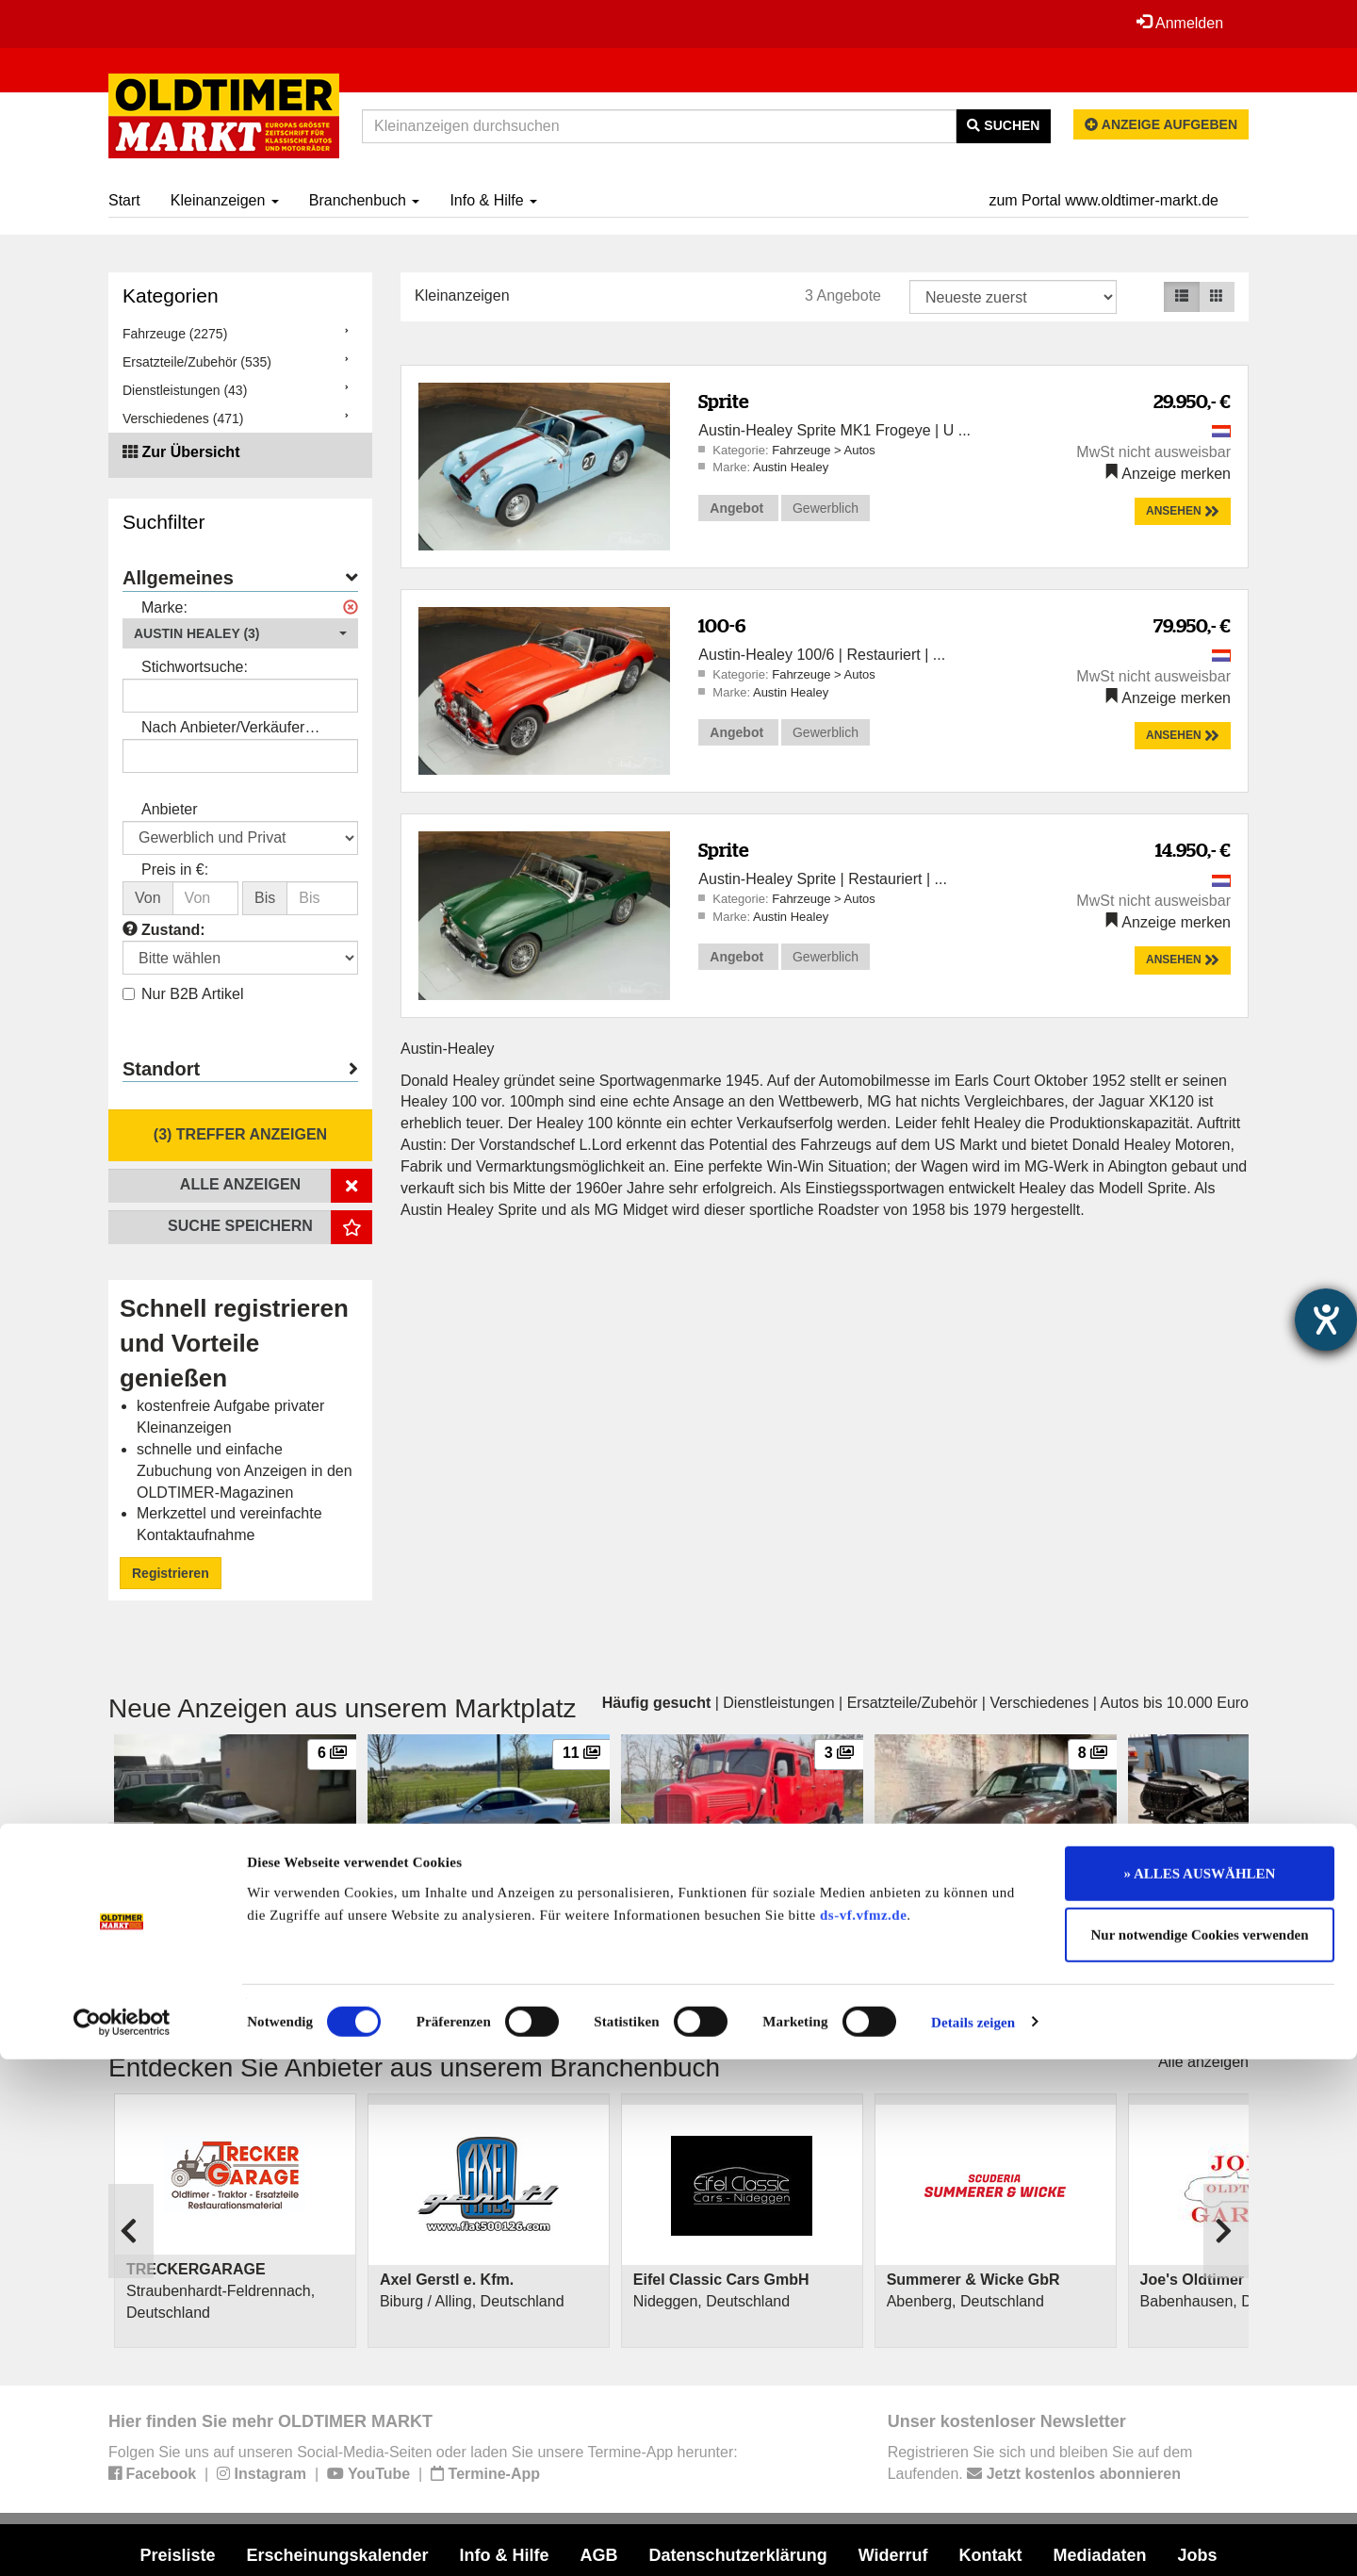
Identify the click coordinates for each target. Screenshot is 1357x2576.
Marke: (164, 607)
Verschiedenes (1038, 1703)
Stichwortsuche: (194, 667)
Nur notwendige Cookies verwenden (1200, 2452)
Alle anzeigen (1203, 2062)
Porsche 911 (925, 1901)
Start (124, 200)
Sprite (723, 401)
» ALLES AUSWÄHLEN (1200, 2390)
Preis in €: (174, 869)
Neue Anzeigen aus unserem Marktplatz (342, 1708)
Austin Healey (790, 467)
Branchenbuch (364, 200)
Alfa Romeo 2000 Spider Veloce (223, 1901)
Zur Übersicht (190, 452)
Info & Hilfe (493, 200)
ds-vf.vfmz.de (863, 2431)
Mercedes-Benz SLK (442, 1901)
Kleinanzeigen (225, 200)
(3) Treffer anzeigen (240, 1134)
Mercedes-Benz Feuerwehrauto (729, 1901)
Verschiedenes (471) (183, 418)
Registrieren (170, 1573)
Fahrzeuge (803, 450)
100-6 (721, 625)
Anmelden (1177, 22)
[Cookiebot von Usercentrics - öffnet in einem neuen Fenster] (122, 2539)
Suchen (1003, 125)
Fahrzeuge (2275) (175, 333)
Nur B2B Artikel (183, 994)
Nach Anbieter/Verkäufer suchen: (222, 729)
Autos (859, 450)
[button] (240, 633)
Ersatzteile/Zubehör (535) (197, 361)
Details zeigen (973, 2539)
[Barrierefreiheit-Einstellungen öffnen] (1326, 1319)
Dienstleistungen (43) (185, 390)
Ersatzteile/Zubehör (912, 1703)
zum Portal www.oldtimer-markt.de (1103, 200)
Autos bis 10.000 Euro (1175, 1703)
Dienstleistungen (778, 1703)
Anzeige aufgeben (1161, 124)
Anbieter (169, 809)
